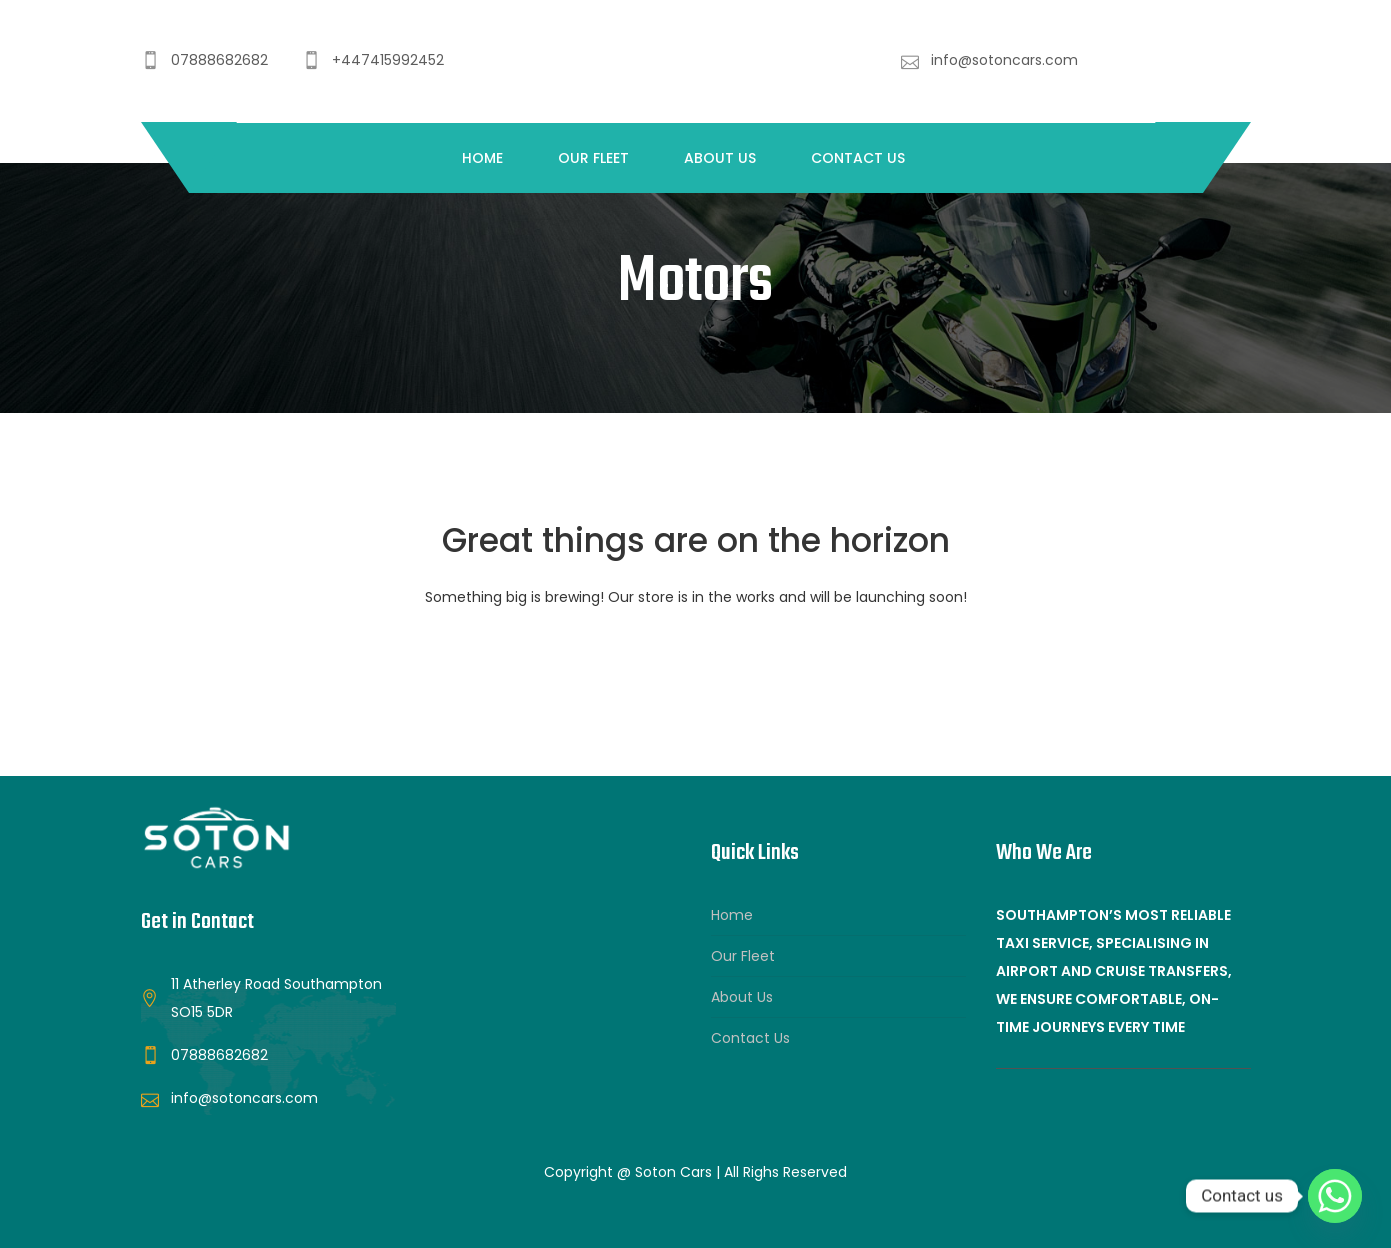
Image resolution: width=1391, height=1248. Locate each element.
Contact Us (858, 158)
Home (482, 158)
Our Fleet (593, 158)
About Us (720, 158)
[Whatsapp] (1335, 1196)
